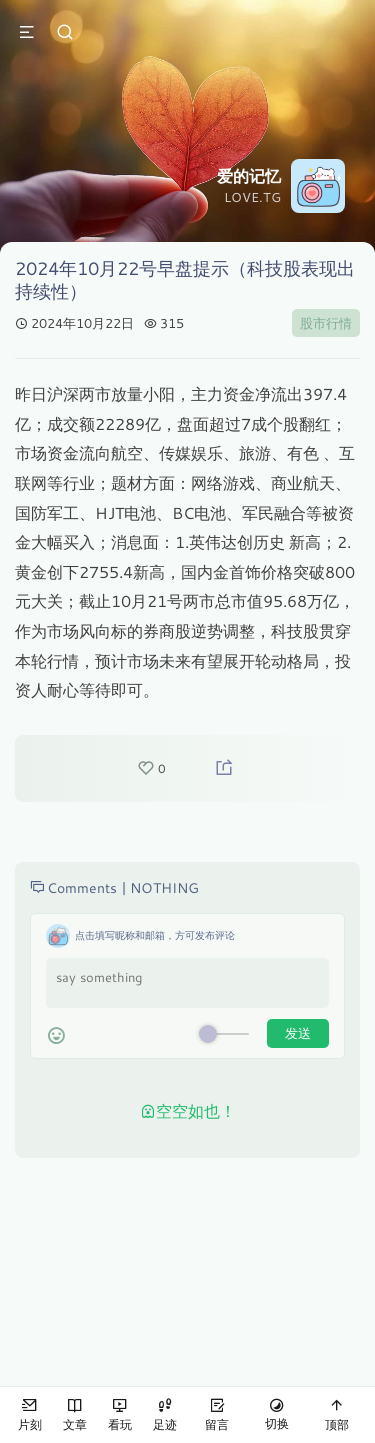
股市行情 (326, 323)
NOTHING (164, 887)
